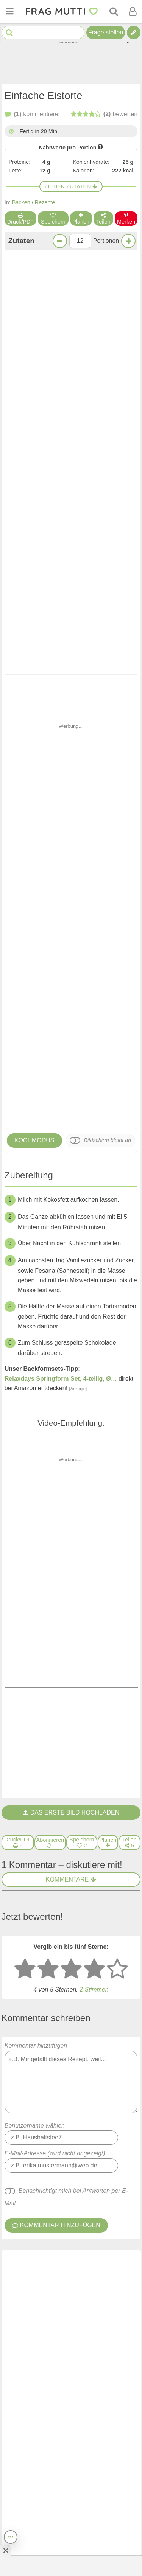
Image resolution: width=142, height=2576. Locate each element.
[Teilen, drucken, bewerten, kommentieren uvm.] (10, 2537)
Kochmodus (34, 679)
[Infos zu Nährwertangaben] (100, 147)
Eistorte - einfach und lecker (45, 1840)
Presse (81, 2454)
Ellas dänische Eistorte (38, 1997)
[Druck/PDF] (18, 1273)
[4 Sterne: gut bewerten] (94, 1399)
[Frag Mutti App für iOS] (59, 2515)
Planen (81, 219)
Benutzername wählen (35, 1556)
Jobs (21, 2475)
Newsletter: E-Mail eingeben (54, 2386)
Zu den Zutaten (71, 186)
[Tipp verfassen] (133, 32)
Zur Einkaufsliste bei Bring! (54, 385)
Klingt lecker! (71, 1088)
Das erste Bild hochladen (71, 1243)
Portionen (106, 241)
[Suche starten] (9, 32)
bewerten (103, 114)
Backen (21, 202)
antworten (112, 1731)
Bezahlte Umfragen (41, 2486)
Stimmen (94, 1420)
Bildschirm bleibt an (107, 679)
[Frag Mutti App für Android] (83, 2515)
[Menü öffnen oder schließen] (9, 11)
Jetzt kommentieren (70, 1108)
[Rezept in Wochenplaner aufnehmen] (108, 1273)
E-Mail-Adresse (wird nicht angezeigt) (55, 1584)
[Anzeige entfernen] (5, 2550)
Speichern (53, 219)
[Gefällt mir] (71, 1730)
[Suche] (113, 11)
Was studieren (91, 2475)
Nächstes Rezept (104, 1139)
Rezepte (45, 202)
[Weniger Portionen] (60, 241)
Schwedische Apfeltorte (87, 602)
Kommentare (71, 1310)
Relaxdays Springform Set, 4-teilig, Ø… (61, 917)
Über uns (84, 2444)
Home (22, 2444)
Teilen (103, 219)
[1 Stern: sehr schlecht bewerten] (25, 1399)
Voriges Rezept (37, 1139)
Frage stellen (105, 32)
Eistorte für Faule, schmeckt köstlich (58, 1787)
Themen (25, 2454)
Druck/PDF (21, 219)
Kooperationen (92, 2465)
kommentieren (33, 114)
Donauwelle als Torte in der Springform (27, 606)
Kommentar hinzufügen (71, 1508)
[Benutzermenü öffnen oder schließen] (132, 11)
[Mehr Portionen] (128, 241)
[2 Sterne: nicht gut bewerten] (48, 1399)
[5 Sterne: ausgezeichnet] (117, 1399)
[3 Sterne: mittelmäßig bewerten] (71, 1399)
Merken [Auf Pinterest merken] (126, 219)
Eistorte (16, 2050)
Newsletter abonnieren (71, 2422)
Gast (16, 1691)
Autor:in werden (37, 2465)
